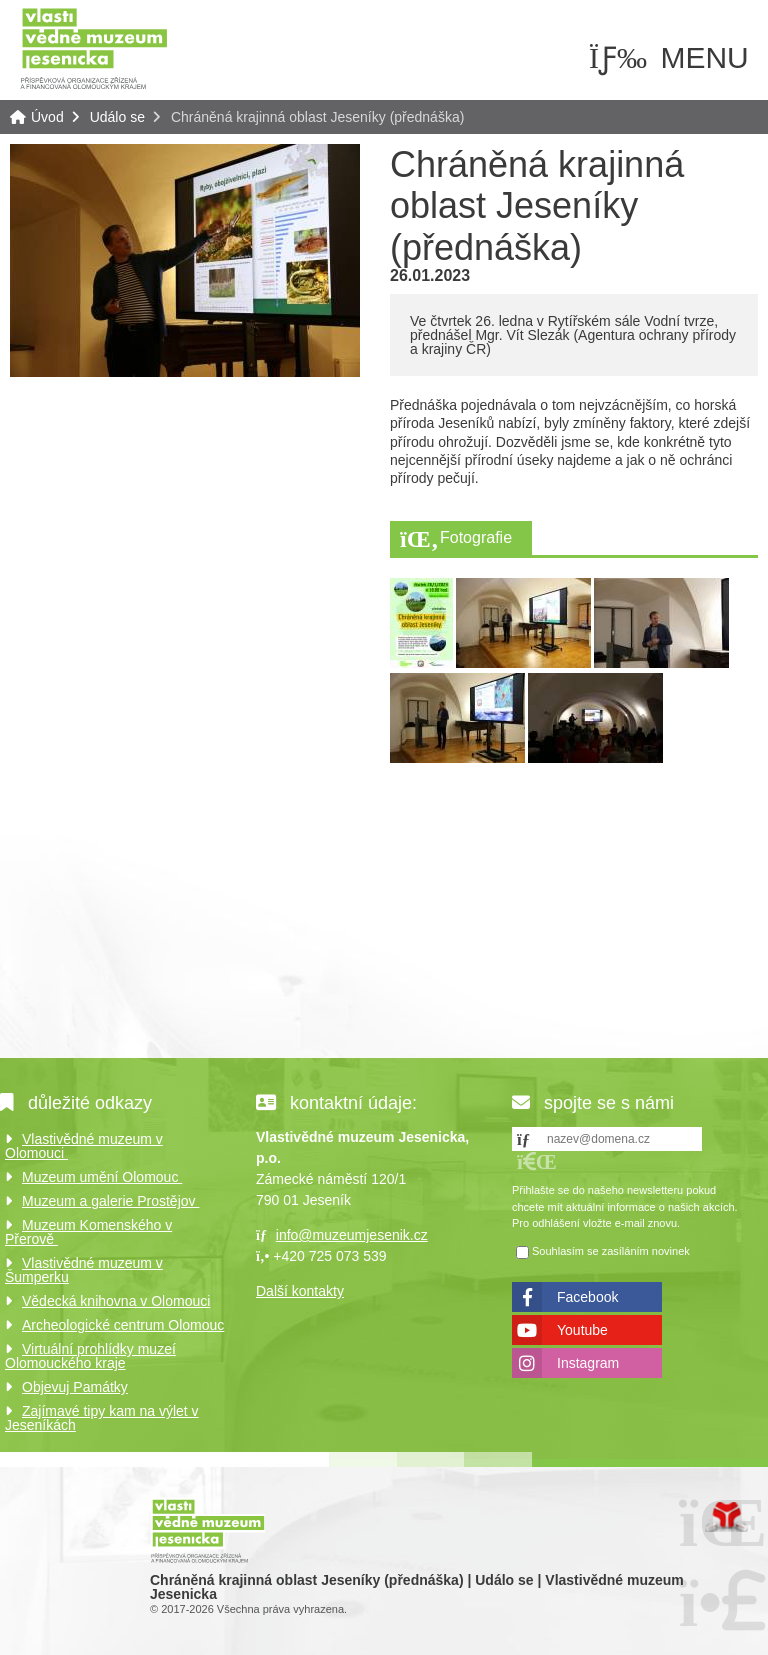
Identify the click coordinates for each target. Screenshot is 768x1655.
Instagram (588, 1363)
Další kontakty (300, 1291)
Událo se (117, 117)
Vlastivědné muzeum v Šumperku (84, 1270)
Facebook (587, 1297)
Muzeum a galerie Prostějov (110, 1201)
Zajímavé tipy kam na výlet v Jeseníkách (102, 1418)
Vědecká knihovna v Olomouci (116, 1301)
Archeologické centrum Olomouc (123, 1325)
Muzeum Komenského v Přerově (88, 1232)
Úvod (94, 47)
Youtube (582, 1330)
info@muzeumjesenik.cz (352, 1235)
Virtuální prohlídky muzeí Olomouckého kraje (90, 1356)
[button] (537, 1161)
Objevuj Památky (75, 1387)
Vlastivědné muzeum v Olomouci (84, 1146)
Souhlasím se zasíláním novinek (611, 1251)
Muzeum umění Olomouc (102, 1177)
